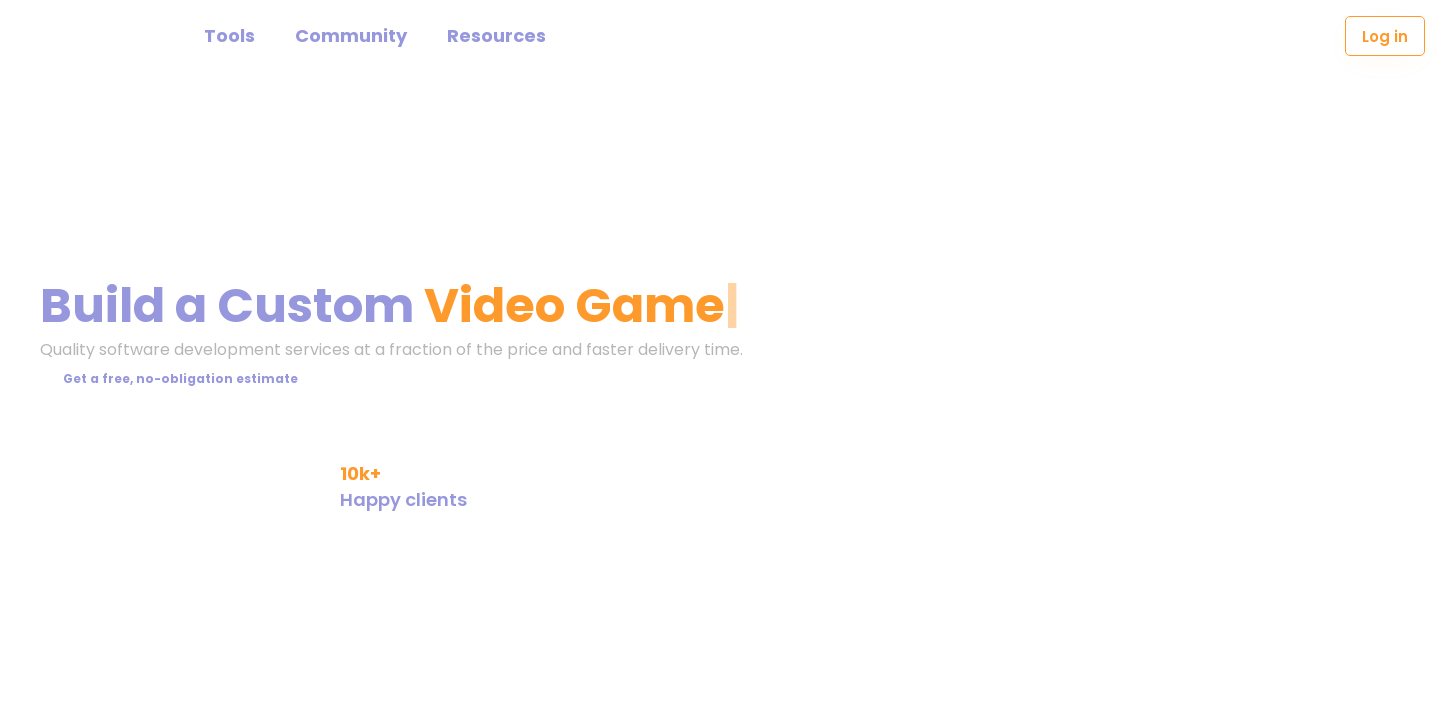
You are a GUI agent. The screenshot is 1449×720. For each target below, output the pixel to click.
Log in (1385, 36)
